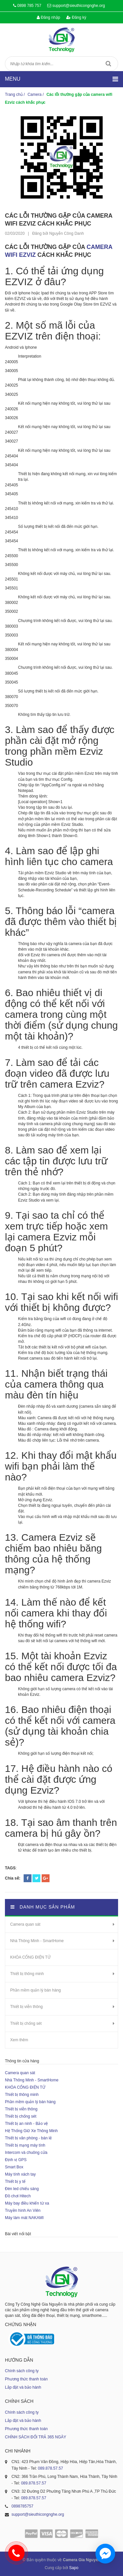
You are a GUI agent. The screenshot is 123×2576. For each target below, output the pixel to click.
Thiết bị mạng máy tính (25, 2145)
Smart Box (14, 2167)
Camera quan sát (25, 1924)
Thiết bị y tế (15, 2181)
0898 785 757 (29, 5)
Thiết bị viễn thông (26, 2006)
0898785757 (22, 2506)
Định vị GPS (16, 2159)
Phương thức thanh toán (26, 2379)
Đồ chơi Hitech (18, 2196)
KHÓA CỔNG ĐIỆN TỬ (30, 1957)
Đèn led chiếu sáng (22, 2188)
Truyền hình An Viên (22, 2210)
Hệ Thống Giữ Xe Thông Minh (31, 2131)
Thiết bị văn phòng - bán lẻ (28, 2138)
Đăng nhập (48, 17)
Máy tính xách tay (20, 2174)
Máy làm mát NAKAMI (24, 2217)
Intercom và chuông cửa (26, 2152)
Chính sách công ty (22, 2371)
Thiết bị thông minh (27, 1973)
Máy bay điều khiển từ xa (27, 2203)
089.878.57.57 (50, 2468)
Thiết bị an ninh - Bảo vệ (26, 2123)
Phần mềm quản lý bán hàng (35, 1990)
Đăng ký (76, 17)
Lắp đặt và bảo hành (23, 2387)
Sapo (73, 2567)
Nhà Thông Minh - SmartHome (37, 1941)
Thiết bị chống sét (26, 2023)
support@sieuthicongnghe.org (78, 5)
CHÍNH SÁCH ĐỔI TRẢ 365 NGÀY (35, 2437)
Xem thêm (19, 2040)
